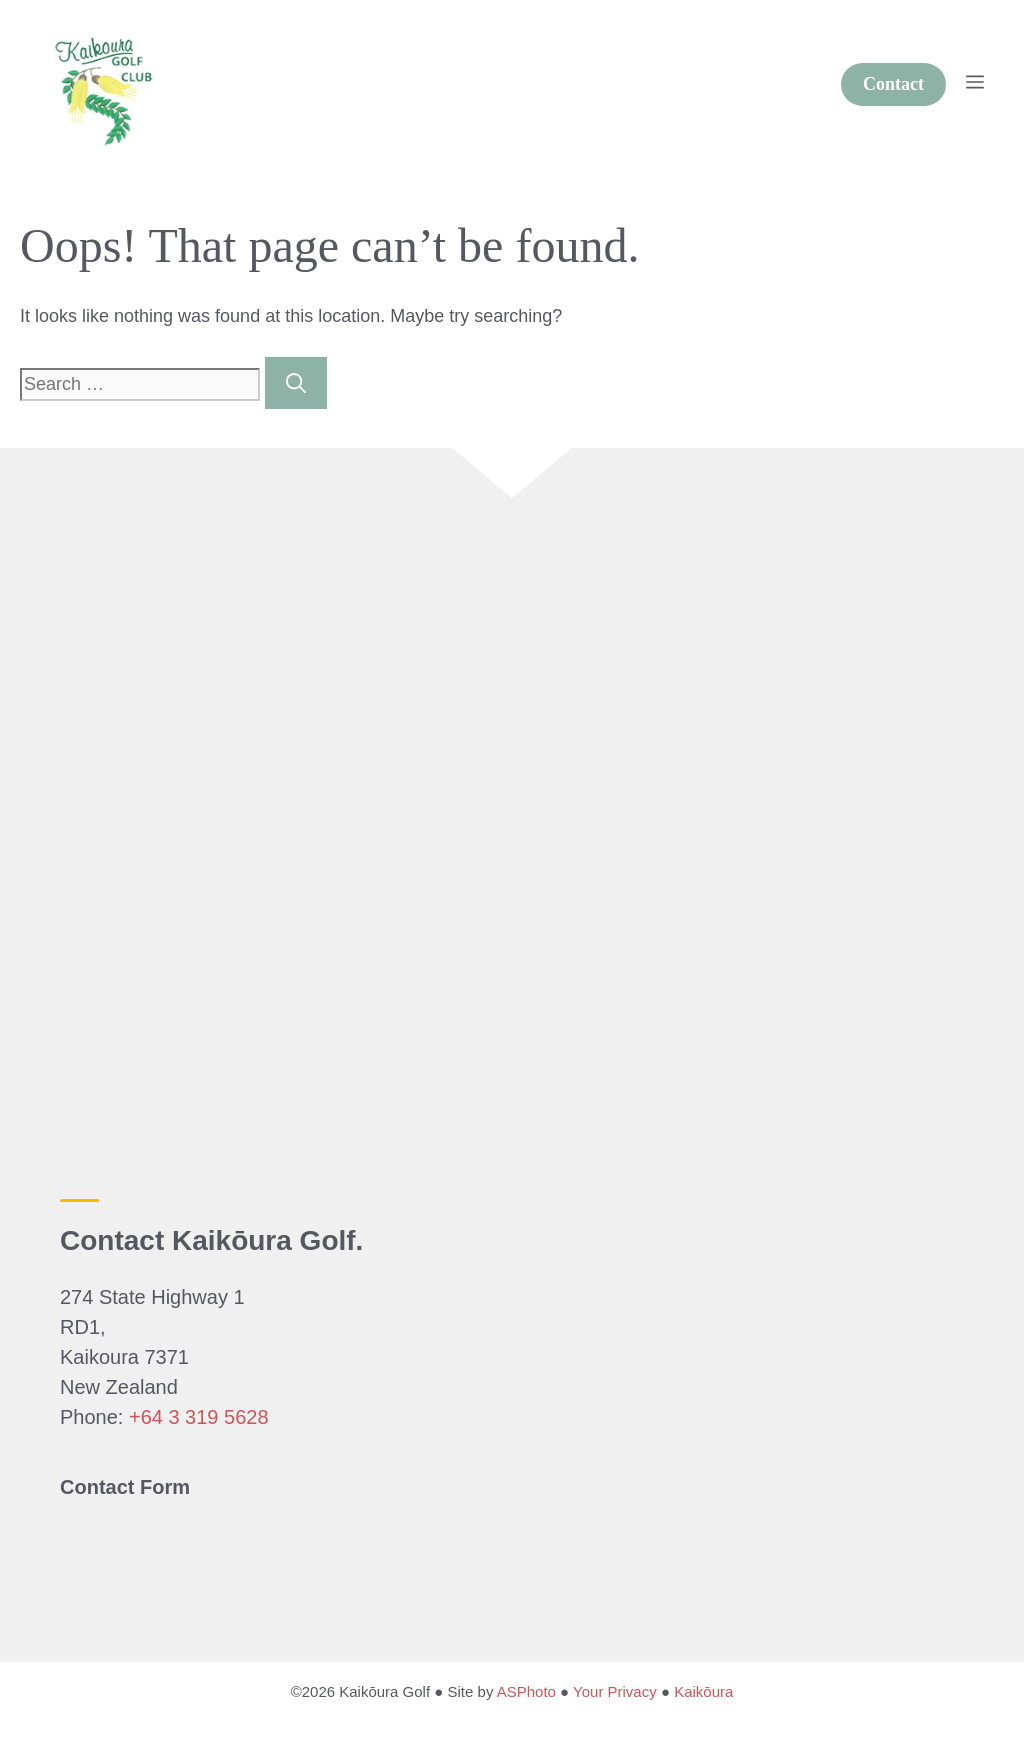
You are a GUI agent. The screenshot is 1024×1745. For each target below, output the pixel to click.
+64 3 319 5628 (199, 1417)
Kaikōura (703, 1691)
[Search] (296, 383)
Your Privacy (615, 1691)
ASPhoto (526, 1691)
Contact (893, 84)
